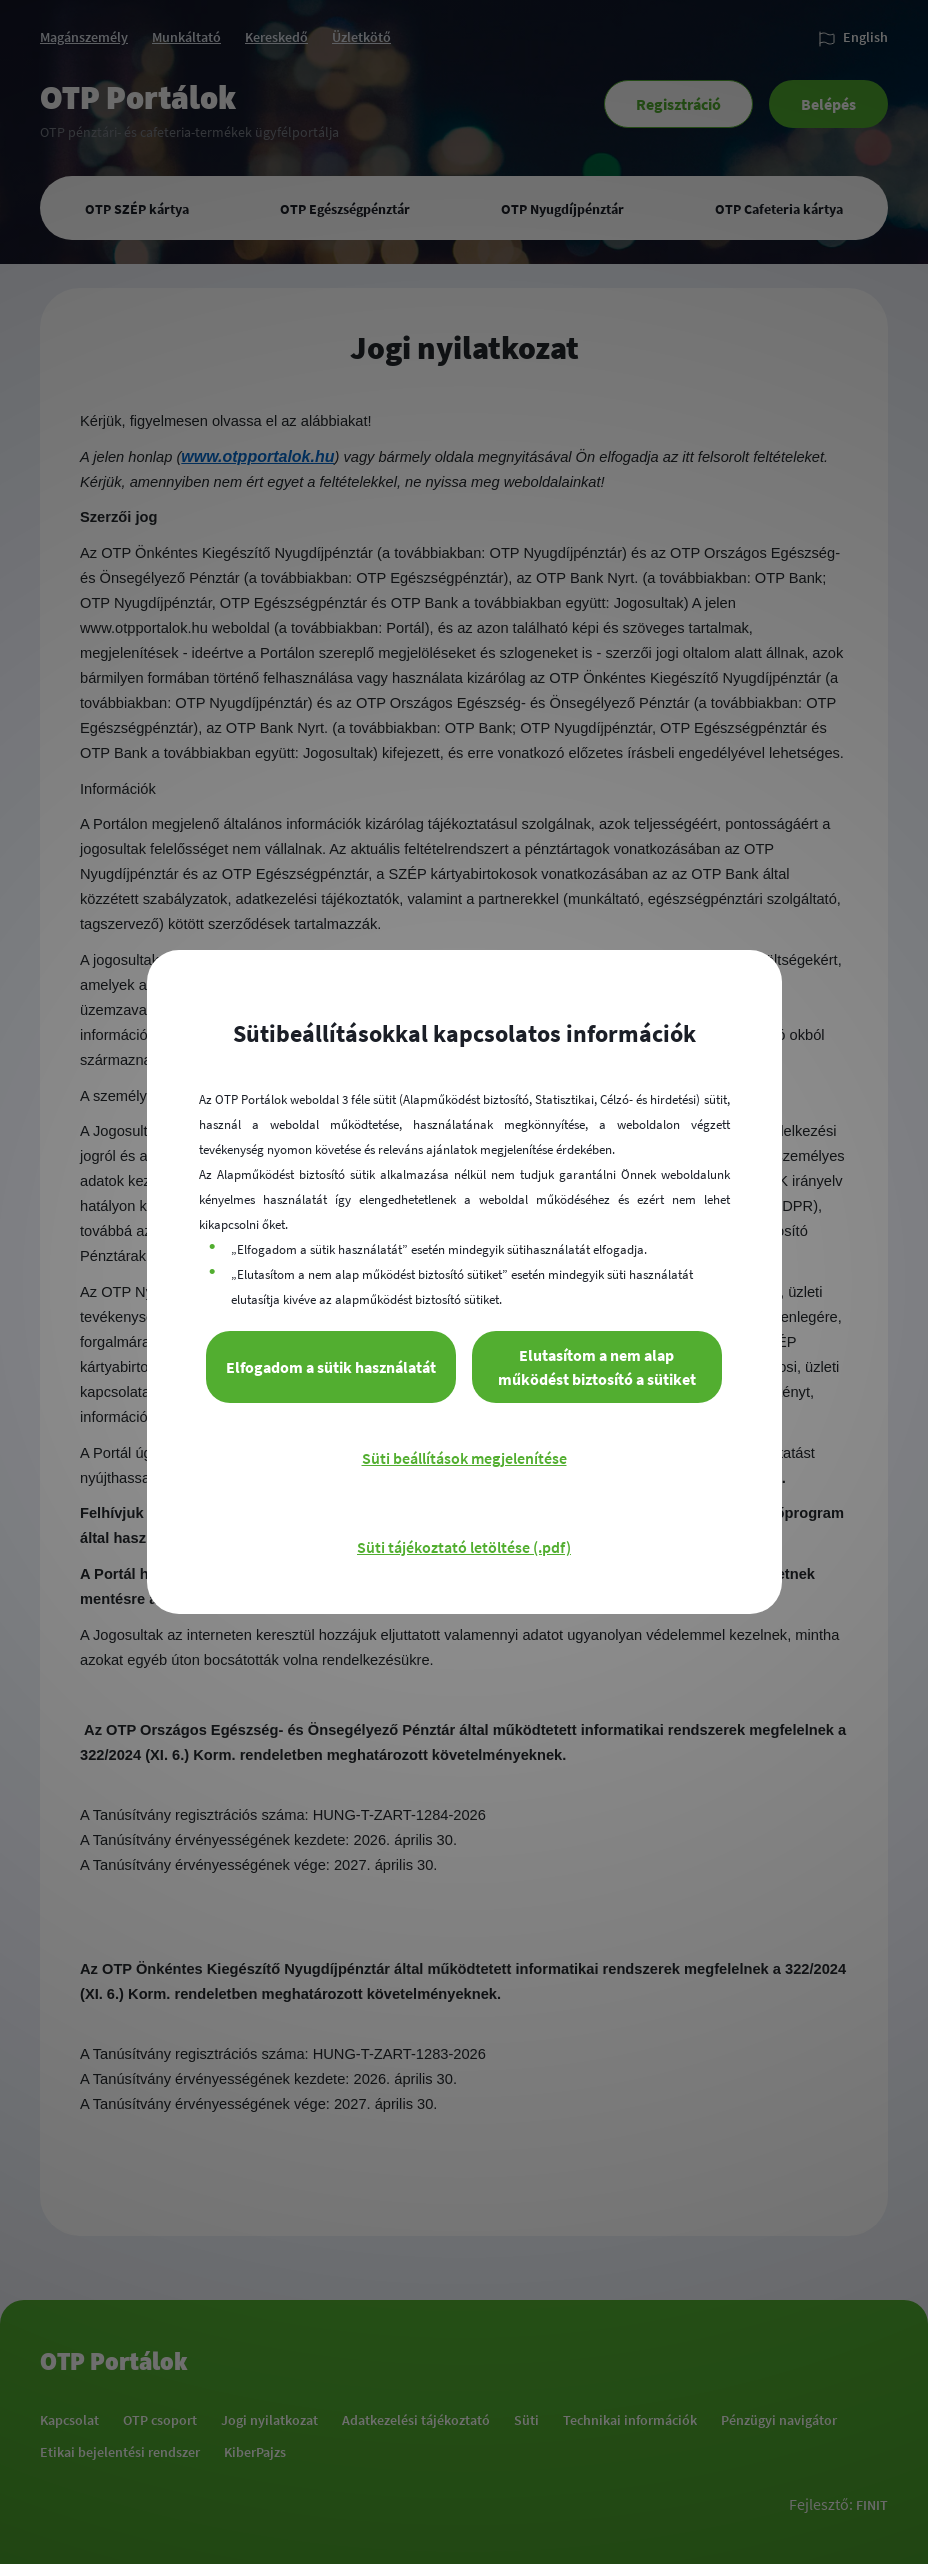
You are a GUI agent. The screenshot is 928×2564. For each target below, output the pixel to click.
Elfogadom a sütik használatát (331, 1367)
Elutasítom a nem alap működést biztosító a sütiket (597, 1367)
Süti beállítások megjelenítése (464, 1458)
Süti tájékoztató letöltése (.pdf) (464, 1547)
